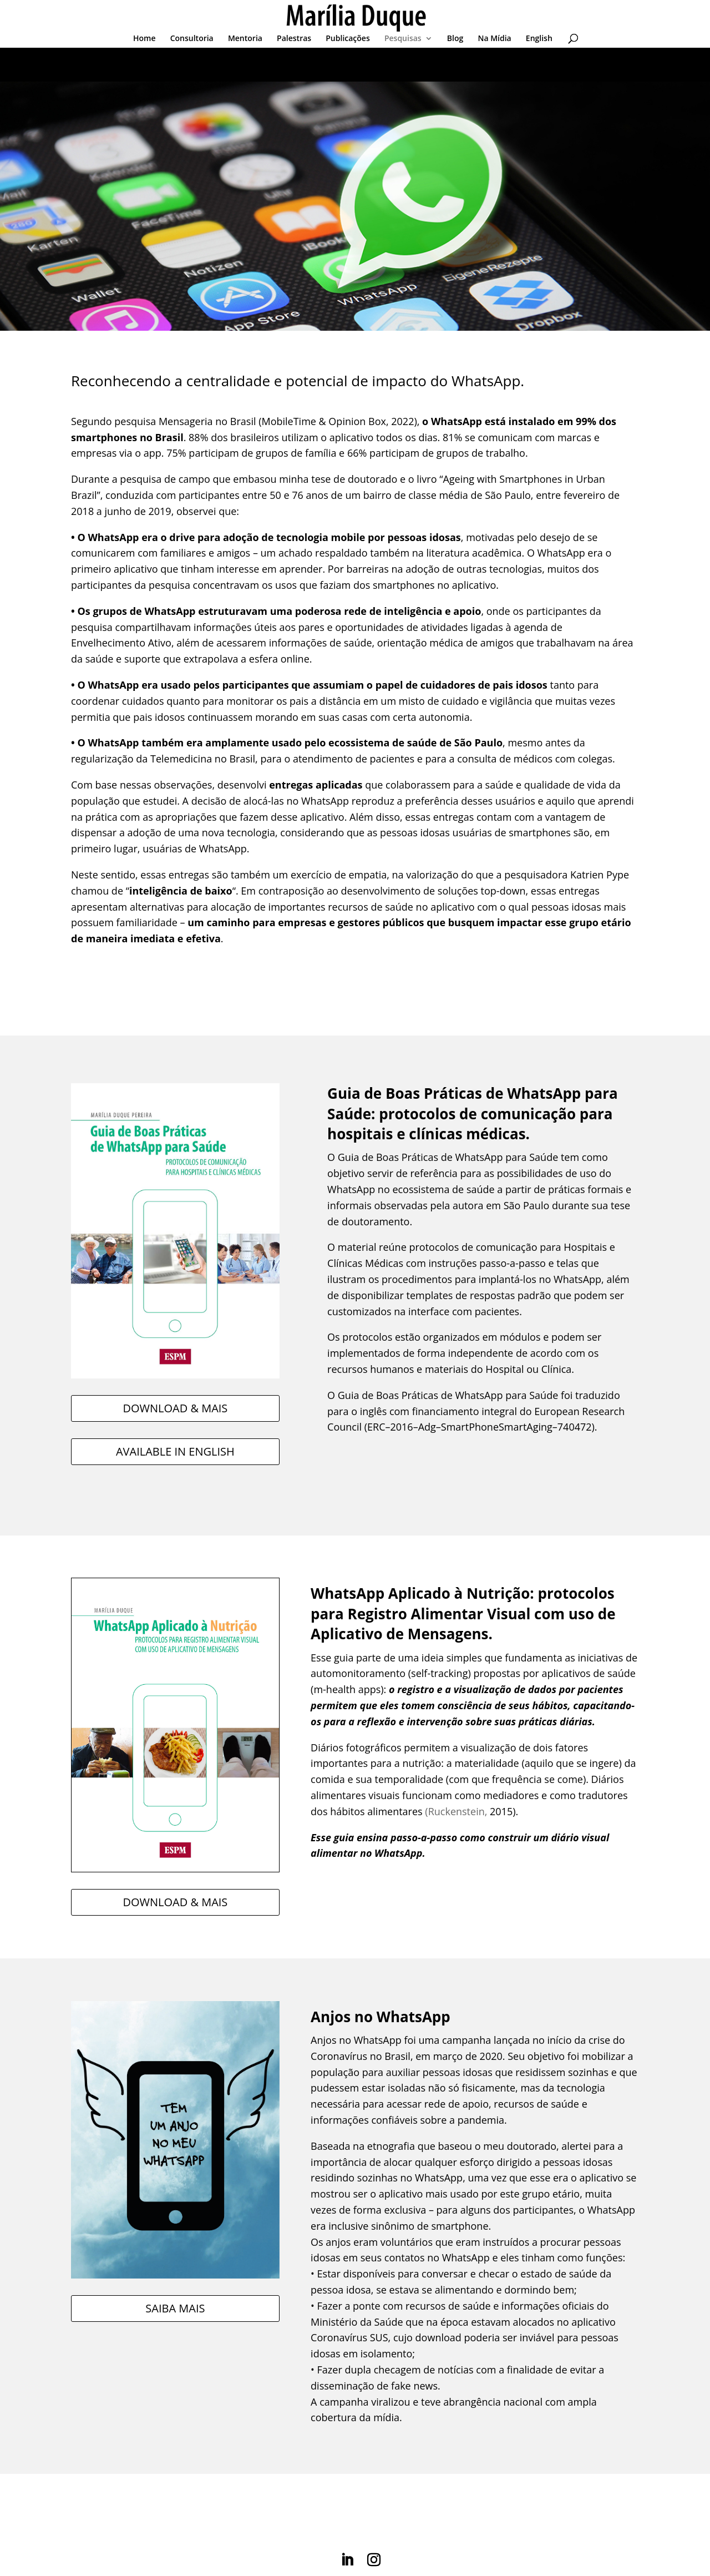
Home (144, 38)
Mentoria (245, 38)
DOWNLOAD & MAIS (175, 1408)
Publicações (347, 38)
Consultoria (192, 38)
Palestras (294, 38)
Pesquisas (403, 38)
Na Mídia (494, 38)
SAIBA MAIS (175, 2308)
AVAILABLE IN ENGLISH (175, 1451)
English (539, 38)
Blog (455, 38)
